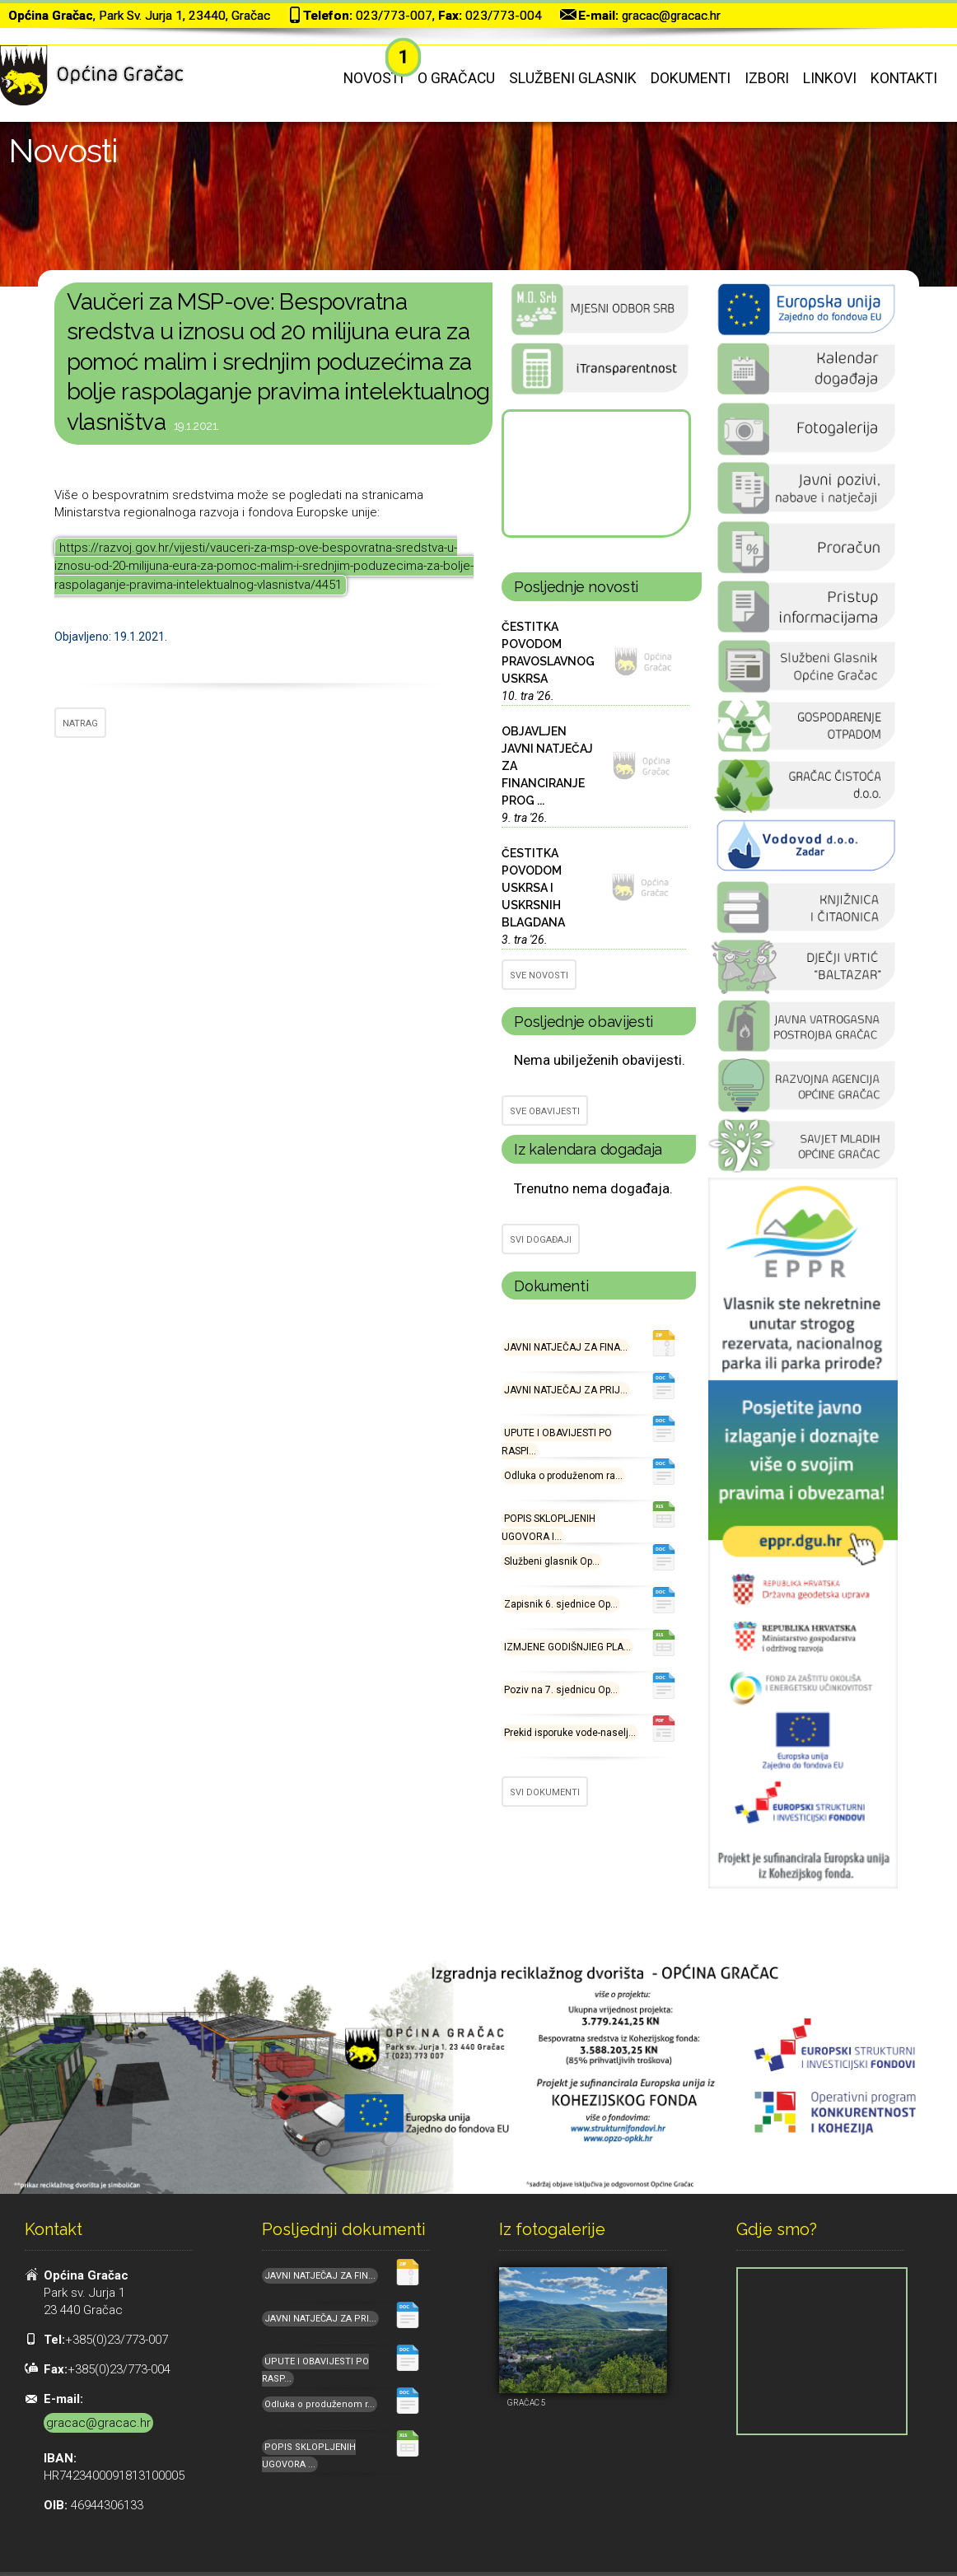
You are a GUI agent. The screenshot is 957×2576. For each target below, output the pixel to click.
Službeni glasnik (573, 78)
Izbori (767, 78)
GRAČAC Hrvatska (595, 473)
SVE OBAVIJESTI (545, 1111)
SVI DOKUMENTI (545, 1792)
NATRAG (80, 723)
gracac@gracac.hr (671, 15)
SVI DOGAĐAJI (541, 1239)
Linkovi (830, 78)
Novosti (373, 78)
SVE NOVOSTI (539, 975)
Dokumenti (691, 78)
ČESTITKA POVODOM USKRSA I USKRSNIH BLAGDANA (533, 888)
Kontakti (904, 78)
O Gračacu (456, 78)
